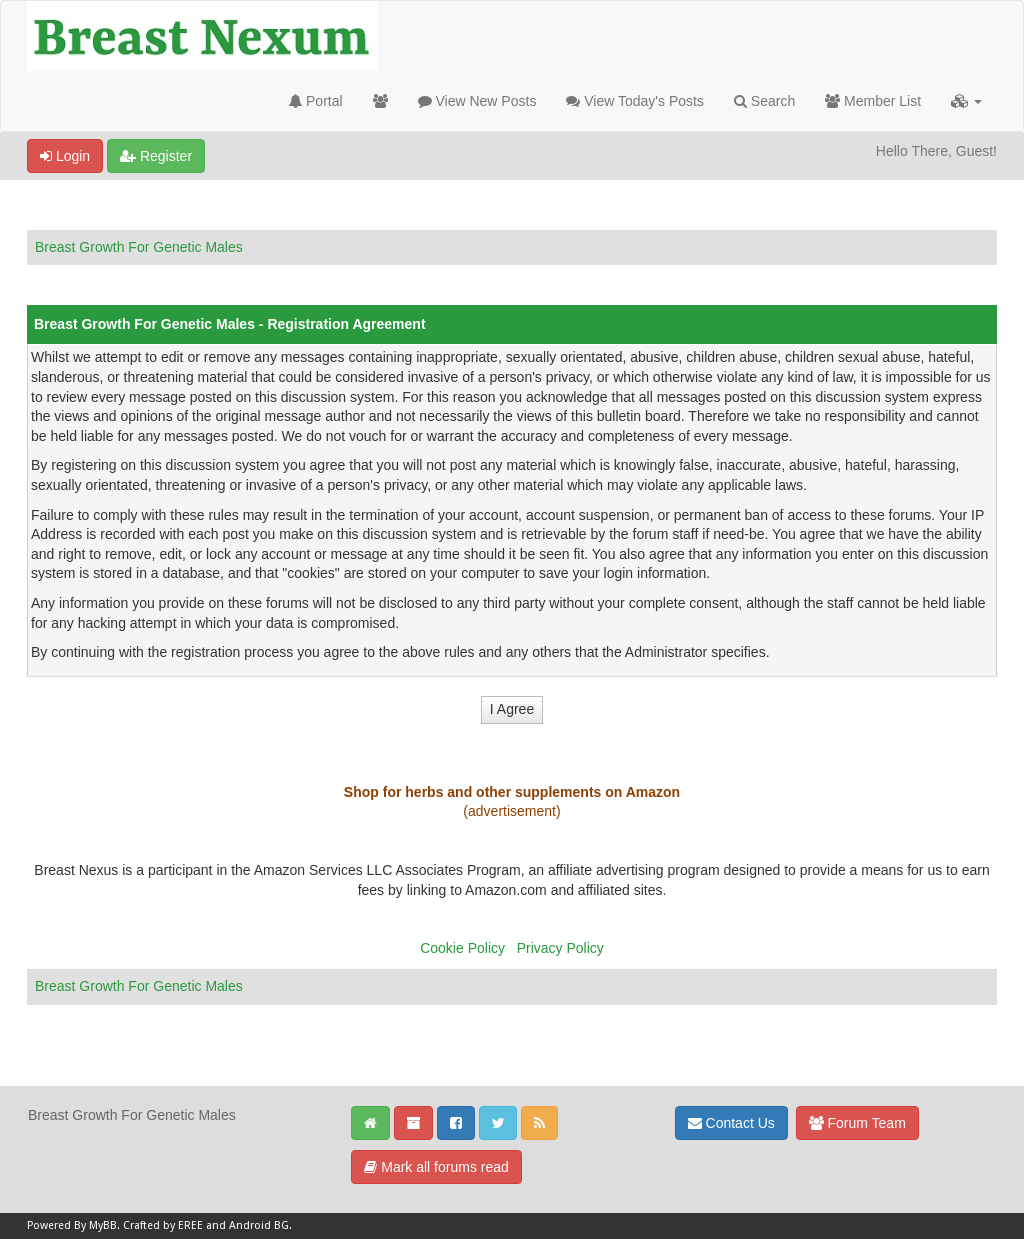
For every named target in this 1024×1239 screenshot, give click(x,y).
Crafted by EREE (163, 1225)
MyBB (103, 1225)
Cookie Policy (462, 948)
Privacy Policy (560, 948)
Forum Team (857, 1123)
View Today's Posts (635, 101)
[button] (966, 101)
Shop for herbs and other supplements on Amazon (512, 792)
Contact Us (731, 1123)
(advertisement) (511, 811)
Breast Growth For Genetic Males (139, 247)
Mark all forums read (436, 1167)
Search (764, 101)
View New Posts (477, 101)
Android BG (259, 1225)
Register (156, 156)
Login (65, 156)
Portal (315, 101)
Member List (873, 101)
